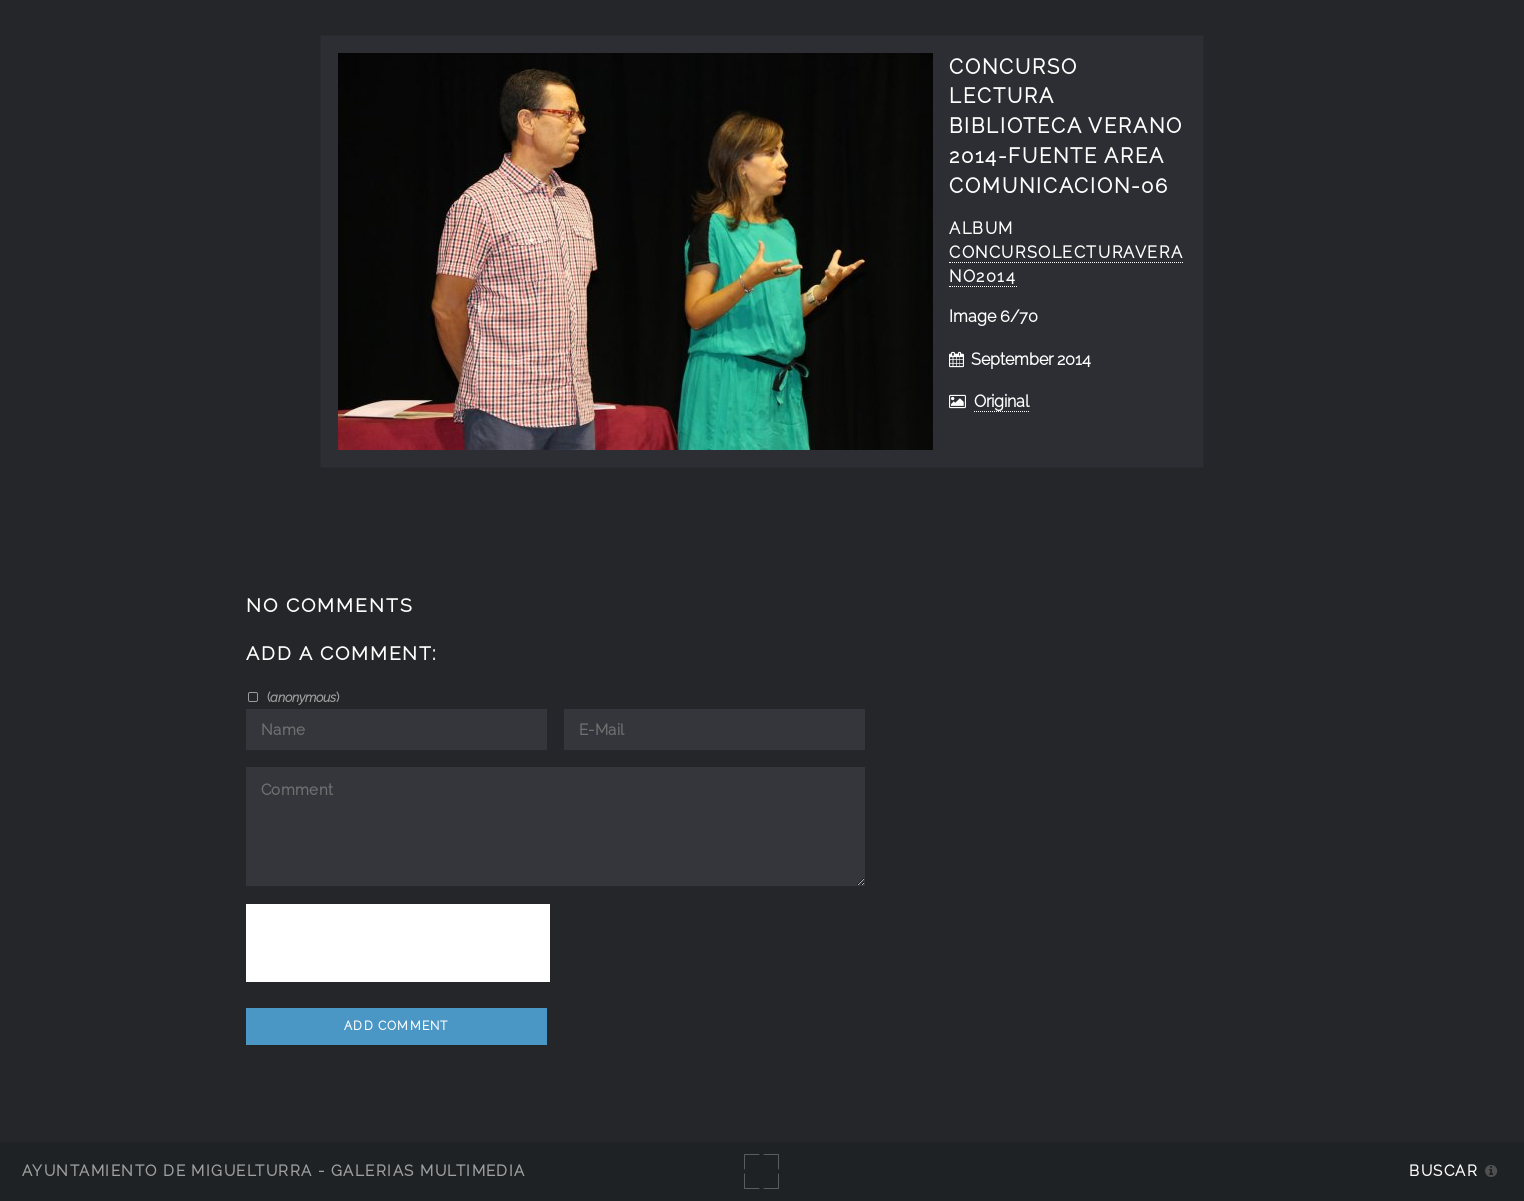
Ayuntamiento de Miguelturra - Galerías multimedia (274, 1170)
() (301, 697)
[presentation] (398, 943)
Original (1001, 401)
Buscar (1443, 1170)
